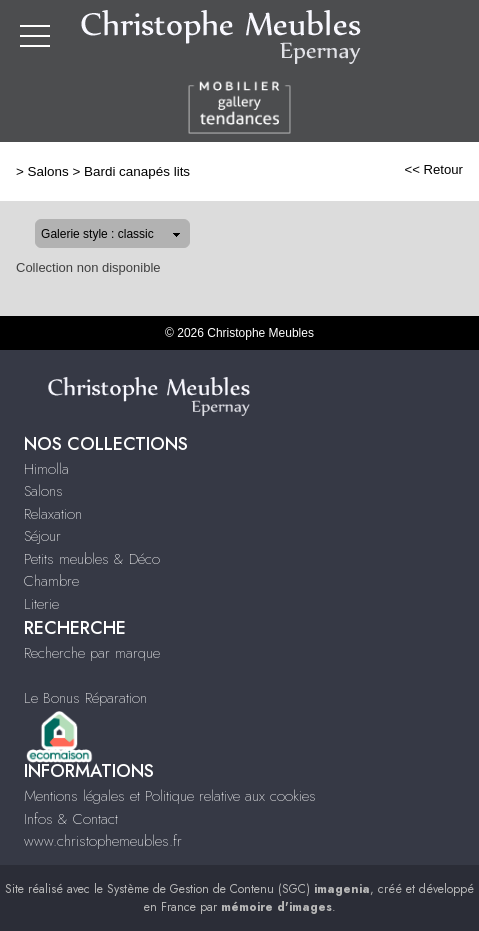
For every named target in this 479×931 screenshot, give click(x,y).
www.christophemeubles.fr (103, 841)
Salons (48, 171)
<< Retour (433, 169)
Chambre (51, 581)
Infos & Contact (71, 819)
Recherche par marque (92, 653)
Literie (41, 604)
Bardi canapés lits (137, 171)
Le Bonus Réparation (85, 698)
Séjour (42, 536)
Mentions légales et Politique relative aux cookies (170, 796)
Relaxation (53, 514)
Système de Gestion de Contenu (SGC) (238, 889)
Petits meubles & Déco (92, 559)
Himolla (46, 469)
